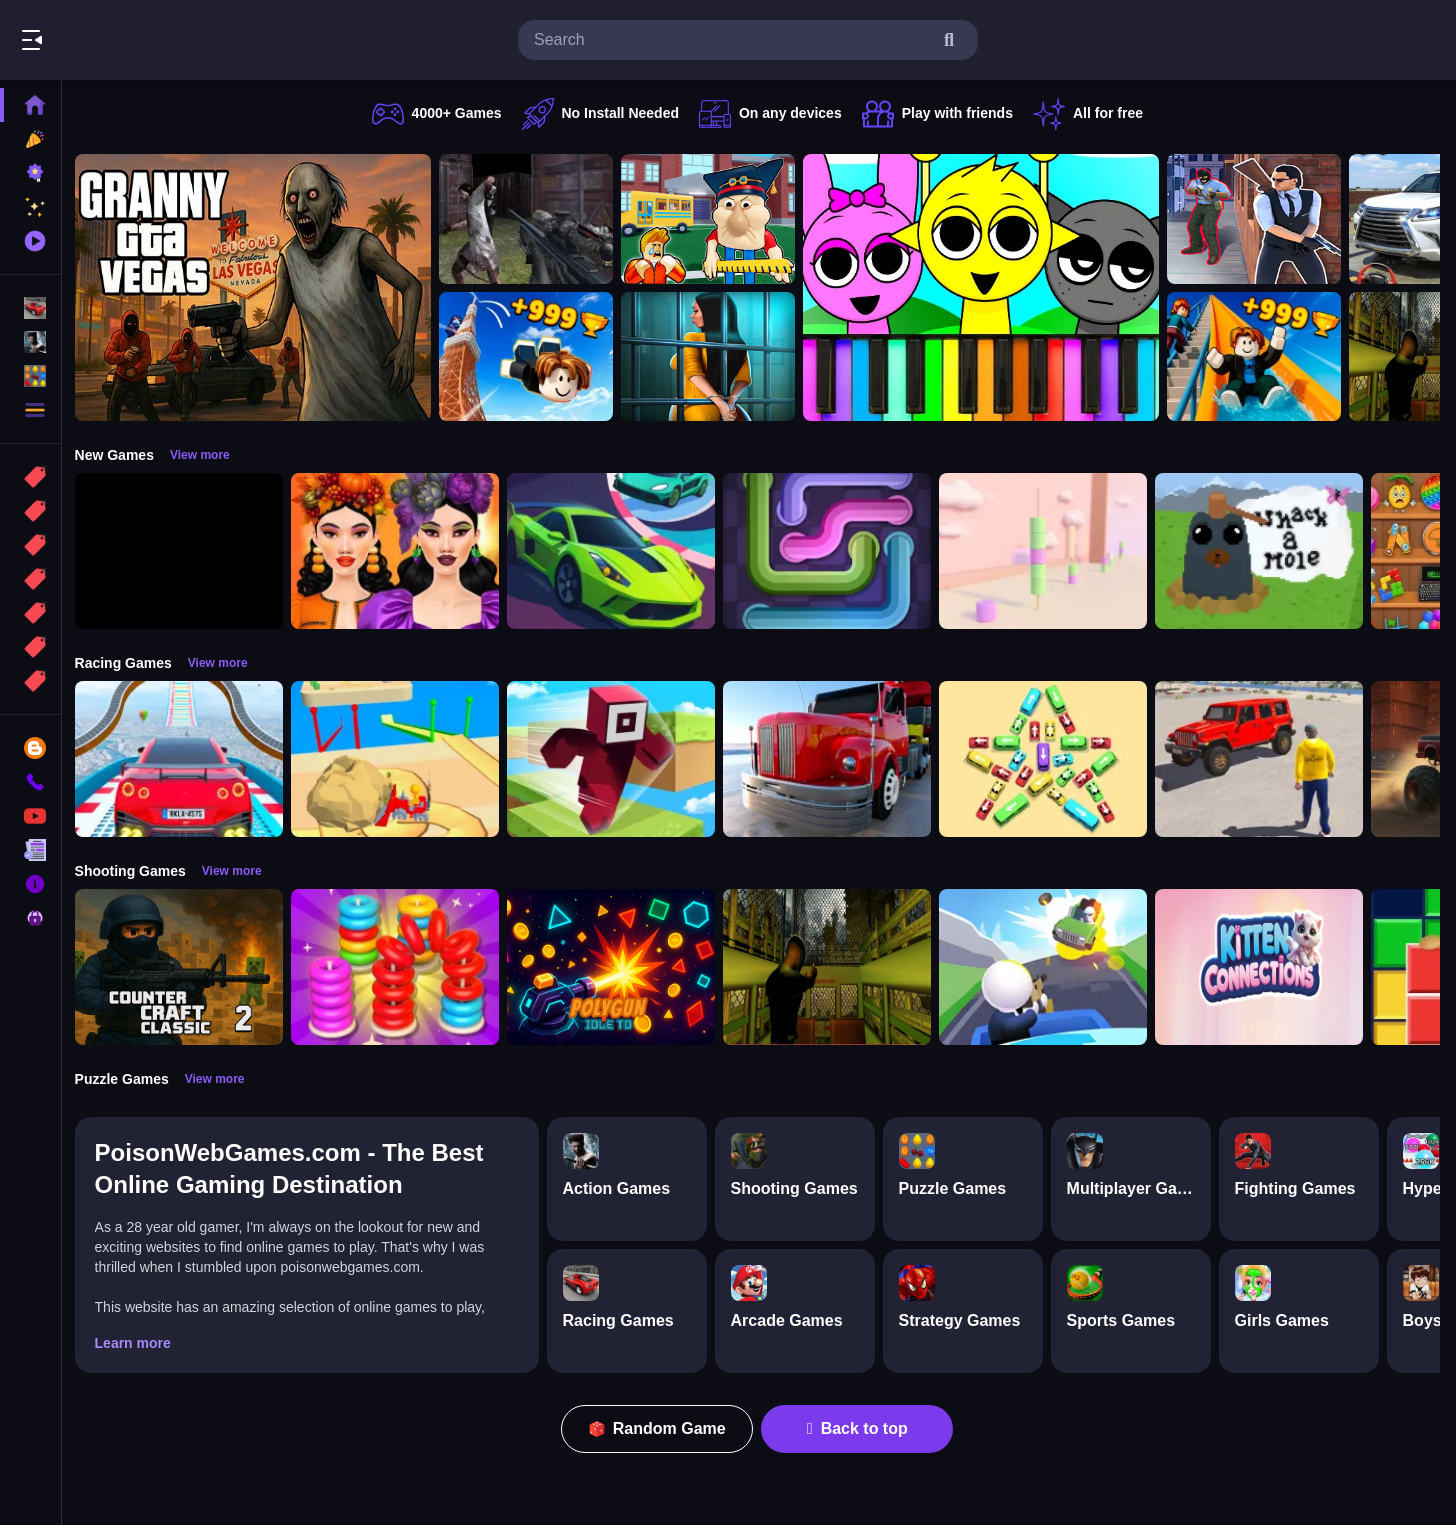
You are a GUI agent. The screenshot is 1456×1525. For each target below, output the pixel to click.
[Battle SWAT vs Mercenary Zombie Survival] (531, 219)
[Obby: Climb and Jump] (531, 357)
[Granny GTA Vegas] (258, 287)
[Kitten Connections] (1264, 967)
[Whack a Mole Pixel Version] (1264, 551)
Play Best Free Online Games (128, 40)
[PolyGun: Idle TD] (616, 967)
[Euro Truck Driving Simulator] (832, 759)
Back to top (860, 1428)
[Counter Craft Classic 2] (184, 967)
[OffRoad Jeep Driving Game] (1264, 759)
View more (205, 455)
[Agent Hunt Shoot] (1259, 219)
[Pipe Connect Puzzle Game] (832, 551)
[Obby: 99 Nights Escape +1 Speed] (184, 551)
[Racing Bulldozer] (400, 759)
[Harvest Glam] (400, 551)
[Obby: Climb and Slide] (1259, 357)
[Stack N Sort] (400, 967)
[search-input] (732, 40)
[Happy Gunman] (1048, 967)
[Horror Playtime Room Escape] (713, 357)
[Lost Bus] (832, 967)
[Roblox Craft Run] (616, 759)
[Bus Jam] (1048, 759)
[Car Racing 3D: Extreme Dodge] (616, 551)
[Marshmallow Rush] (1048, 551)
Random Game (660, 1428)
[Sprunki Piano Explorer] (986, 287)
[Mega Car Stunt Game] (184, 759)
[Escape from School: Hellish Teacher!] (713, 219)
